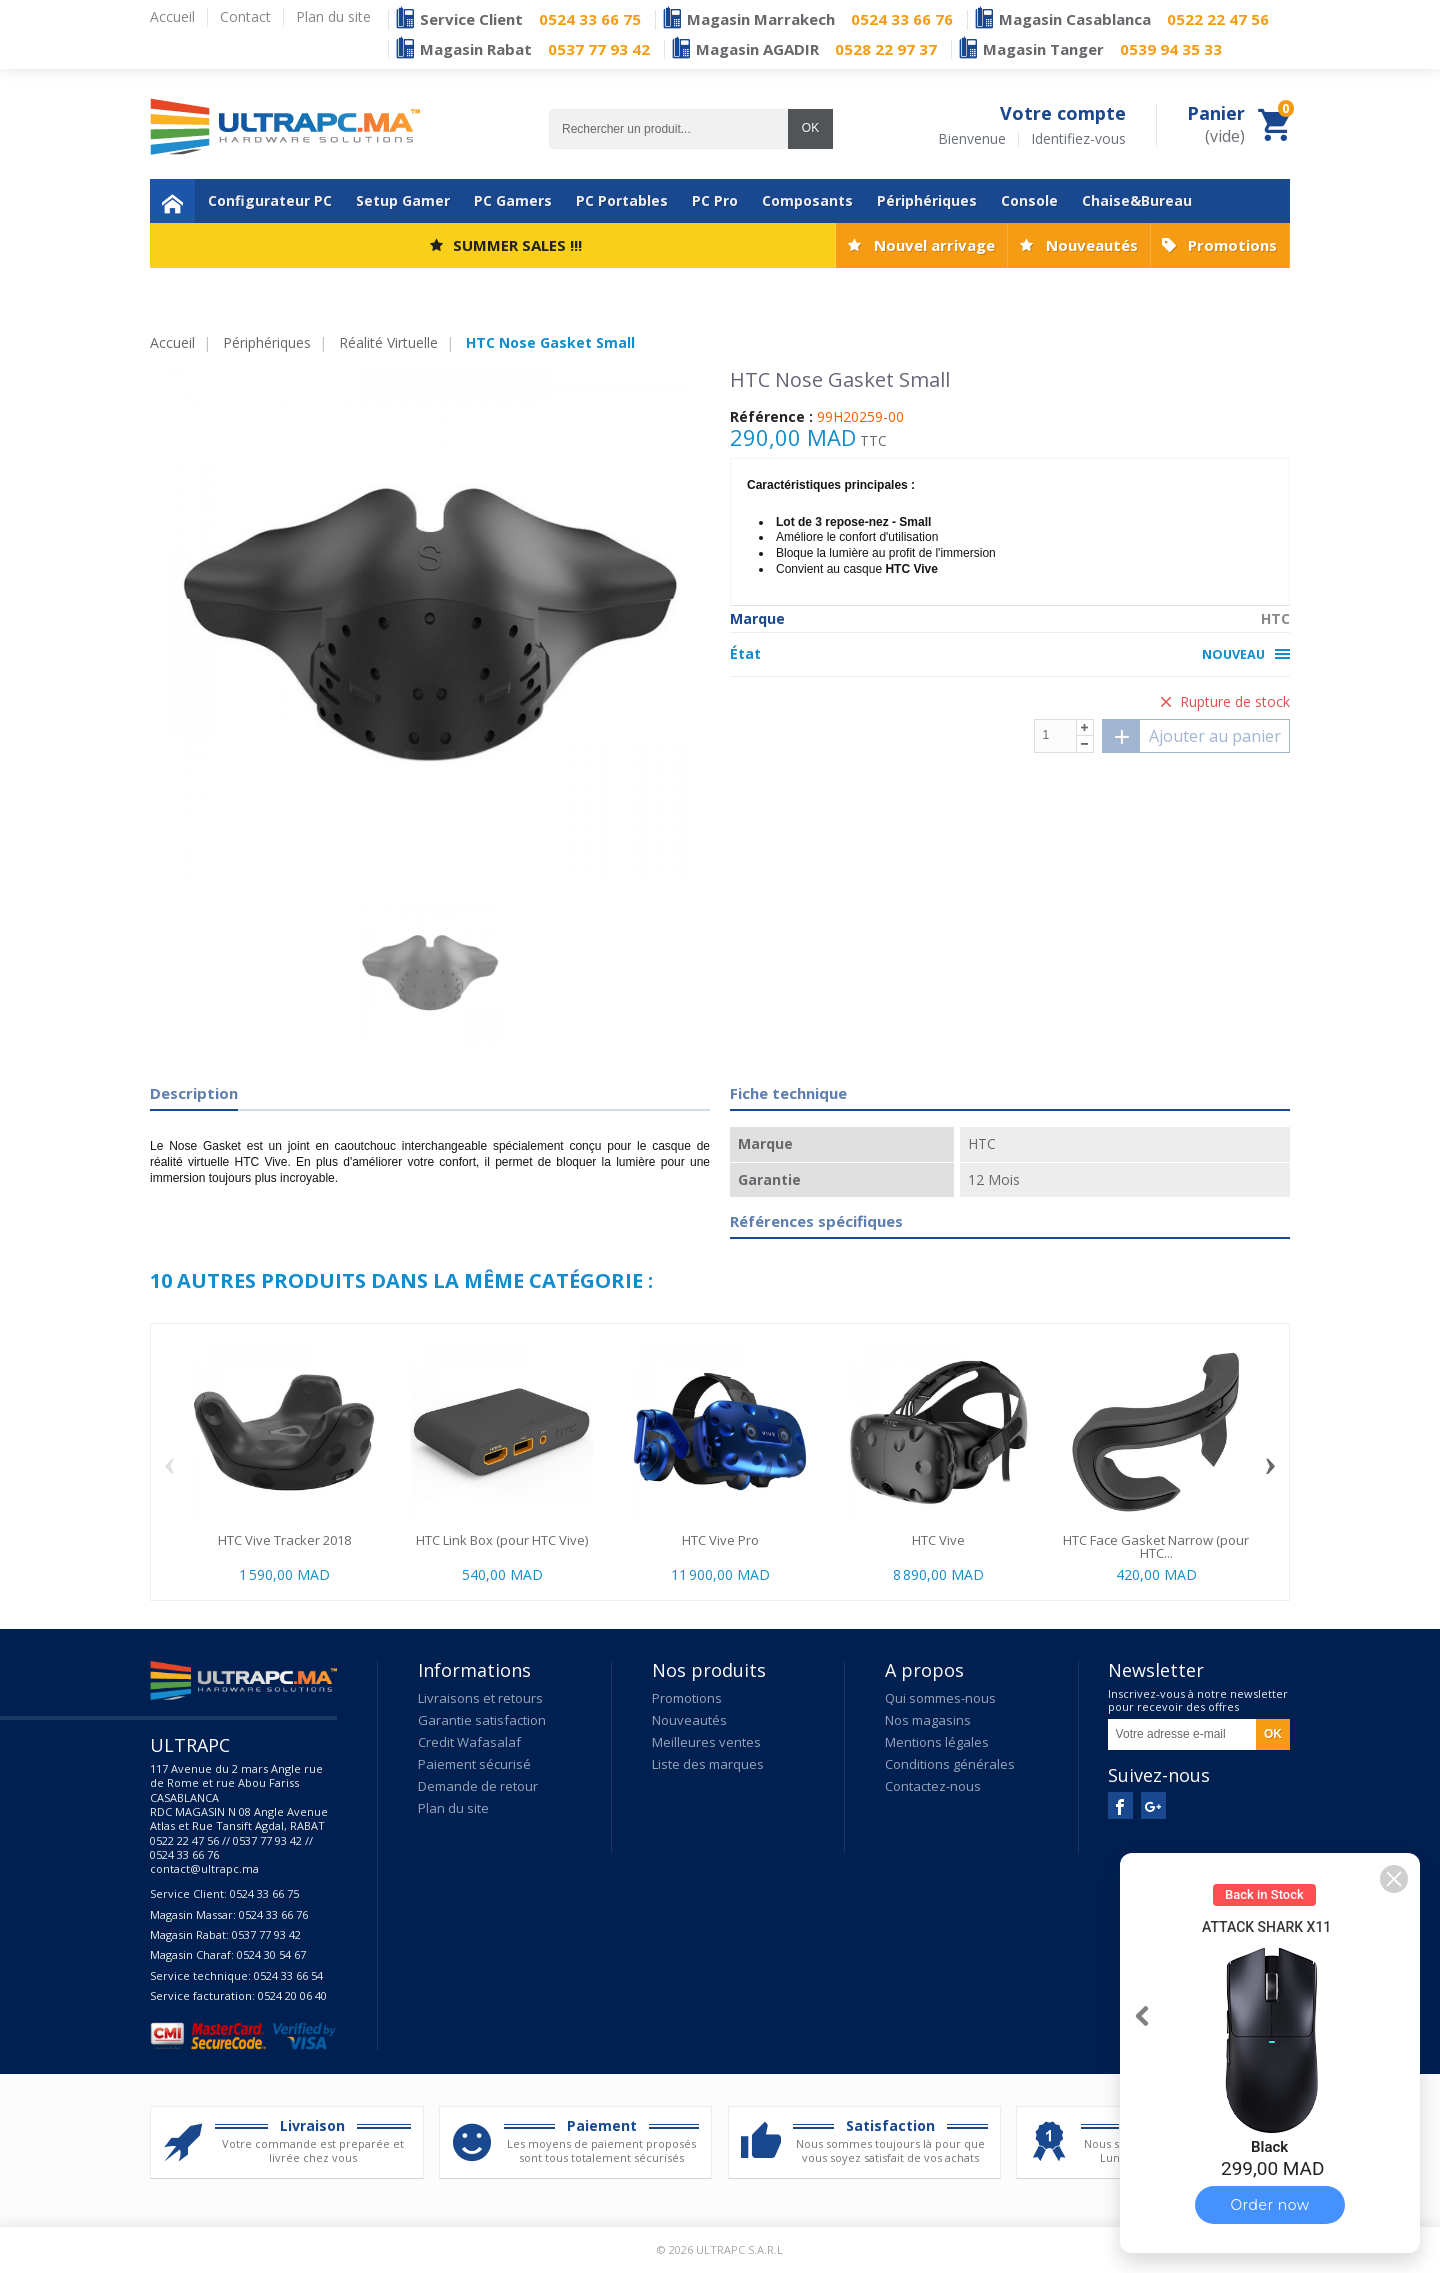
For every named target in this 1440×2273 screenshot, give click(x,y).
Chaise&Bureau (1137, 200)
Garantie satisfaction (482, 1720)
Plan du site (453, 1808)
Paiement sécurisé (474, 1764)
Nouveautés (1092, 245)
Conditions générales (950, 1764)
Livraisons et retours (480, 1698)
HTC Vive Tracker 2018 (284, 1540)
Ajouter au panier (1192, 736)
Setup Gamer (403, 200)
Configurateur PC (270, 200)
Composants (807, 200)
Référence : (771, 417)
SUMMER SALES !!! (517, 245)
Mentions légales (937, 1742)
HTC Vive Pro (720, 1540)
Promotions (1232, 245)
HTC (1275, 618)
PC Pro (715, 200)
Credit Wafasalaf (469, 1742)
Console (1029, 200)
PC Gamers (513, 200)
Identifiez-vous (1078, 139)
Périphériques (927, 200)
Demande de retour (478, 1786)
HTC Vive (938, 1540)
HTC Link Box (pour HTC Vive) (502, 1540)
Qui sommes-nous (940, 1698)
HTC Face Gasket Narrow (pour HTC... (1156, 1546)
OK (810, 128)
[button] (1394, 1879)
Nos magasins (928, 1720)
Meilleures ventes (706, 1742)
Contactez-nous (933, 1786)
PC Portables (622, 200)
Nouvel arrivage (934, 245)
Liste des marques (708, 1764)
